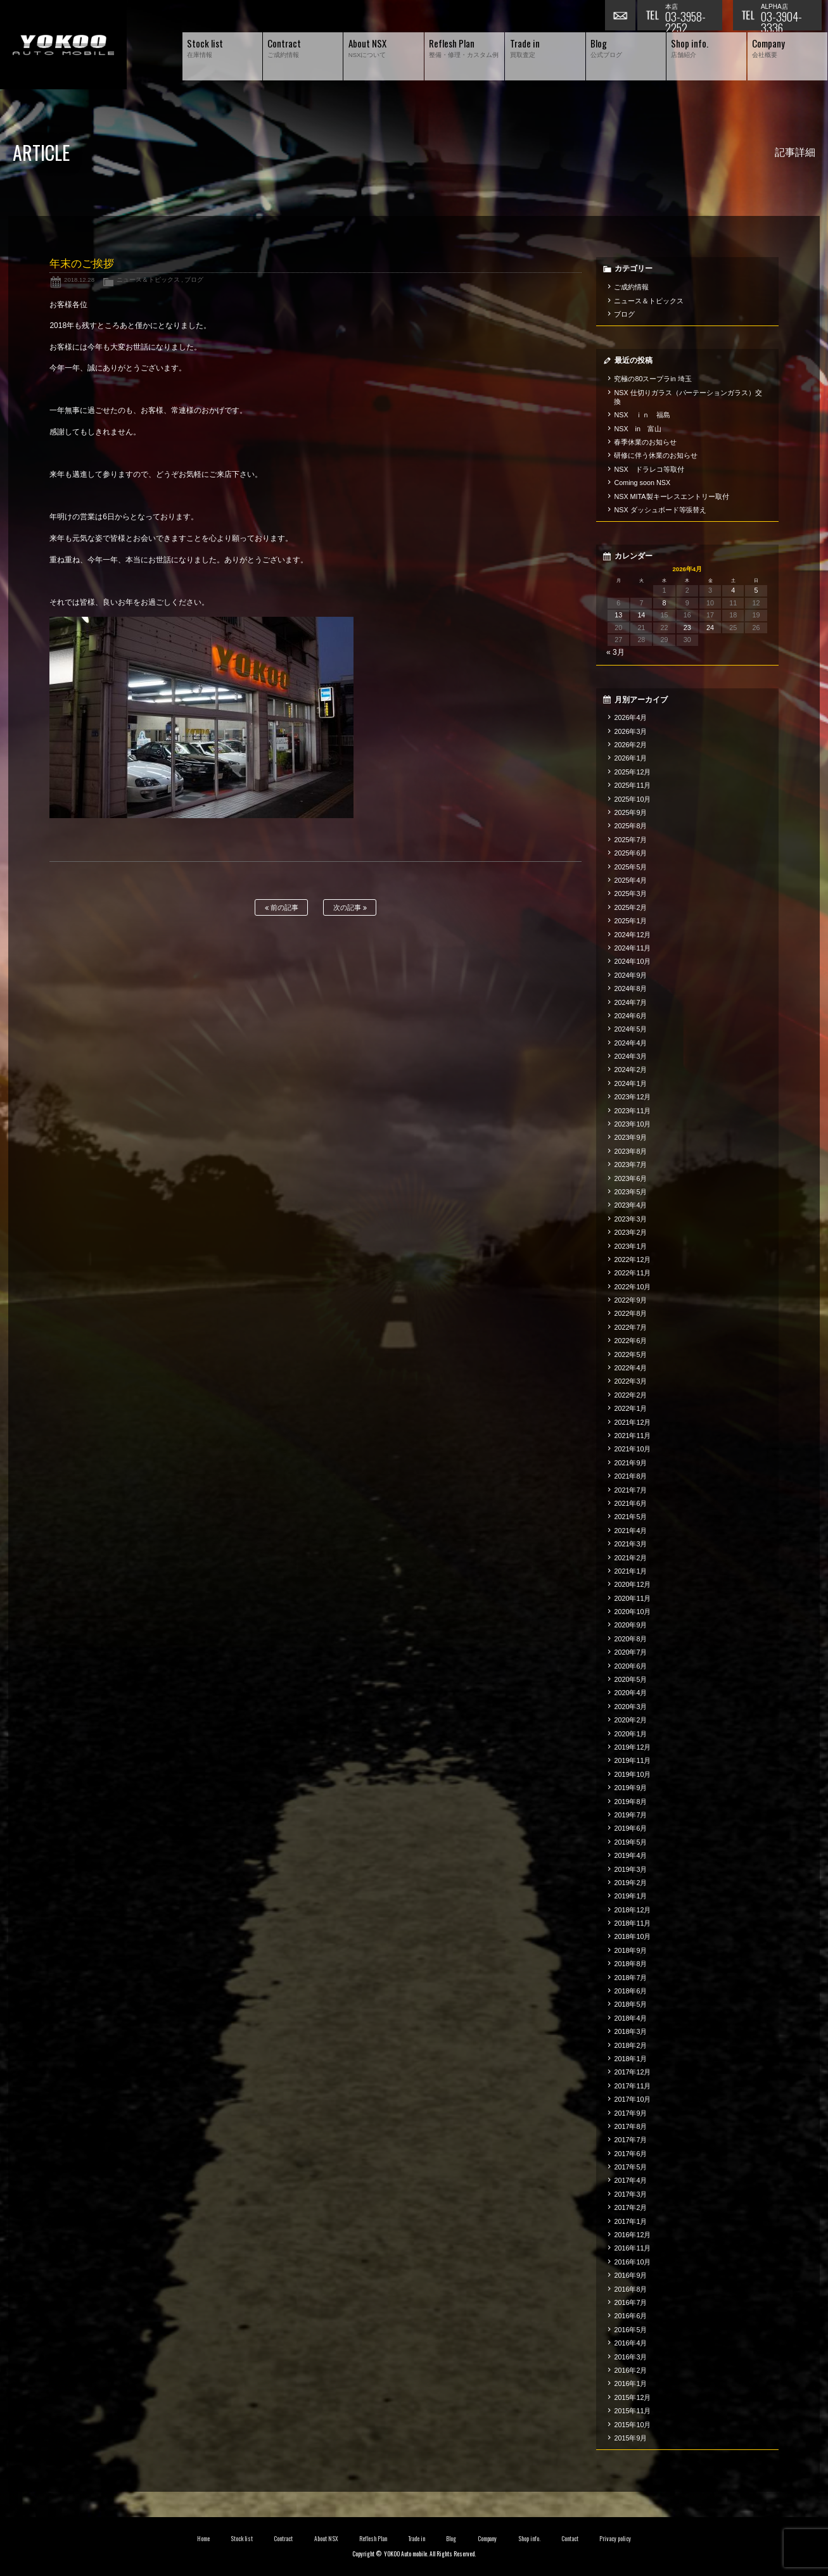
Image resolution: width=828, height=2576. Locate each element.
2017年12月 (632, 2072)
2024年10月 (632, 961)
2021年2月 (630, 1558)
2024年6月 (630, 1016)
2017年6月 (630, 2153)
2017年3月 (630, 2194)
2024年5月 (630, 1029)
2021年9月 (630, 1463)
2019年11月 (632, 1760)
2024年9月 (630, 975)
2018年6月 (630, 1991)
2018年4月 (630, 2018)
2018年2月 (630, 2045)
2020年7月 (630, 1652)
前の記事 (281, 908)
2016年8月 (630, 2289)
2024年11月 (632, 948)
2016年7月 (630, 2302)
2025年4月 (630, 880)
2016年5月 (630, 2329)
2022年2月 (630, 1395)
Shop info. (529, 2538)
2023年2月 (630, 1232)
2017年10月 (632, 2099)
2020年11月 (632, 1598)
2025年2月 (630, 907)
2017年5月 (630, 2167)
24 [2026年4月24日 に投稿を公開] (710, 627)
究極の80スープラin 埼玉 (652, 378)
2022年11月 (632, 1273)
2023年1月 (630, 1246)
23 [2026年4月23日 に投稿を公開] (687, 627)
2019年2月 (630, 1882)
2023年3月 (630, 1219)
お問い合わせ (621, 16)
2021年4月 (630, 1530)
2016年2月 (630, 2370)
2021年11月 (632, 1435)
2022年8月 (630, 1313)
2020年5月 (630, 1679)
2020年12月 (632, 1584)
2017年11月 (632, 2086)
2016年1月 (630, 2383)
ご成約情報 (631, 287)
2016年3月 (630, 2357)
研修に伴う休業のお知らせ (655, 455)
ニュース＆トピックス (148, 279)
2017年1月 (630, 2221)
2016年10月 (632, 2262)
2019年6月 (630, 1828)
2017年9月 (630, 2113)
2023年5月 (630, 1192)
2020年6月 (630, 1666)
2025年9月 (630, 812)
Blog (451, 2538)
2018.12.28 (79, 279)
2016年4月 (630, 2343)
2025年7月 (630, 839)
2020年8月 (630, 1639)
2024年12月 (632, 934)
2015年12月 (632, 2397)
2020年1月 (630, 1734)
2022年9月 (630, 1300)
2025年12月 (632, 772)
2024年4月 (630, 1043)
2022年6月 (630, 1340)
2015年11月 (632, 2411)
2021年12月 (632, 1422)
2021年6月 (630, 1503)
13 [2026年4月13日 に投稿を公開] (618, 615)
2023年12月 (632, 1097)
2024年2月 (630, 1069)
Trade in (416, 2538)
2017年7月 (630, 2140)
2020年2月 (630, 1720)
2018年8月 (630, 1963)
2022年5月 (630, 1354)
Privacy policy (615, 2538)
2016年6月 (630, 2316)
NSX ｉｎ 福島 (642, 415)
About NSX (326, 2538)
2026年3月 (630, 731)
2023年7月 (630, 1164)
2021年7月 (630, 1490)
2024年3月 (630, 1056)
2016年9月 (630, 2275)
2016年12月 (632, 2234)
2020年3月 (630, 1706)
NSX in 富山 (637, 428)
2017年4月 (630, 2180)
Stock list (242, 2538)
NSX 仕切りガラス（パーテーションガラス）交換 (688, 397)
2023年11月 (632, 1110)
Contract (283, 2538)
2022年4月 (630, 1368)
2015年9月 (630, 2438)
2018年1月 (630, 2058)
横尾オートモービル (63, 44)
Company (487, 2538)
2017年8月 (630, 2126)
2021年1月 (630, 1571)
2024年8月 (630, 988)
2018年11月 (632, 1923)
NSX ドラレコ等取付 (649, 469)
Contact (569, 2538)
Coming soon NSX (642, 482)
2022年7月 (630, 1327)
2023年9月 (630, 1137)
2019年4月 (630, 1855)
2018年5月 (630, 2004)
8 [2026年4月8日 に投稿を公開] (664, 603)
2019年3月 (630, 1869)
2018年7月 (630, 1977)
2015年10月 (632, 2424)
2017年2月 (630, 2207)
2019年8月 (630, 1801)
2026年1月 (630, 758)
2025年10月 (632, 799)
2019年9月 (630, 1787)
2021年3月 (630, 1544)
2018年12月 (632, 1910)
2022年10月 (632, 1287)
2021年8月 (630, 1476)
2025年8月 (630, 826)
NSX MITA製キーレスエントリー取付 (671, 496)
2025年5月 (630, 867)
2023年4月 (630, 1205)
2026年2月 (630, 744)
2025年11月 (632, 785)
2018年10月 (632, 1936)
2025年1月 (630, 921)
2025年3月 (630, 893)
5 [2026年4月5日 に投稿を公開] (756, 590)
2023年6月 (630, 1178)
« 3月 (615, 652)
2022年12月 (632, 1259)
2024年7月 (630, 1002)
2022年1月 (630, 1408)
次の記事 (350, 908)
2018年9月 (630, 1950)
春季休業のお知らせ (645, 442)
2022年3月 (630, 1381)
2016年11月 (632, 2248)
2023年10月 (632, 1124)
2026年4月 (630, 717)
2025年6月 (630, 853)
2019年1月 (630, 1896)
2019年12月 (632, 1747)
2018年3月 (630, 2031)
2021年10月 (632, 1449)
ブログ (193, 279)
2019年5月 (630, 1842)
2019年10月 (632, 1774)
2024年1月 (630, 1083)
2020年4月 (630, 1692)
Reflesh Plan (373, 2538)
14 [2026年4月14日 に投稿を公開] (641, 615)
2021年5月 (630, 1516)
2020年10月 (632, 1611)
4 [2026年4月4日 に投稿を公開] (733, 590)
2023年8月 (630, 1151)
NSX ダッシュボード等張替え (660, 510)
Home (203, 2538)
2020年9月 (630, 1625)
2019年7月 (630, 1815)
